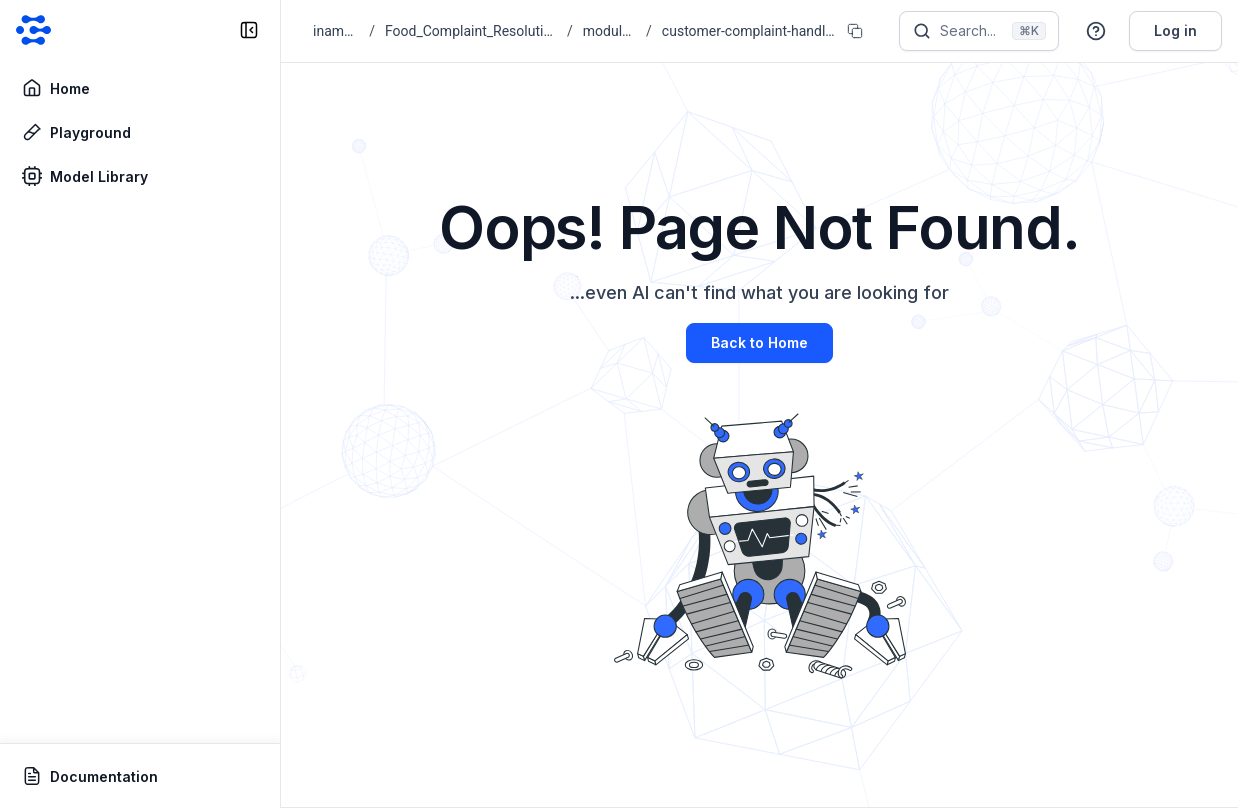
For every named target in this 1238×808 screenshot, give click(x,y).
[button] (1096, 31)
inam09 (336, 31)
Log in (1175, 30)
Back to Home (759, 342)
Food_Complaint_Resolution (471, 31)
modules (609, 31)
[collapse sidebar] (249, 30)
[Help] (1096, 31)
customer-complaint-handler (748, 31)
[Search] (979, 31)
